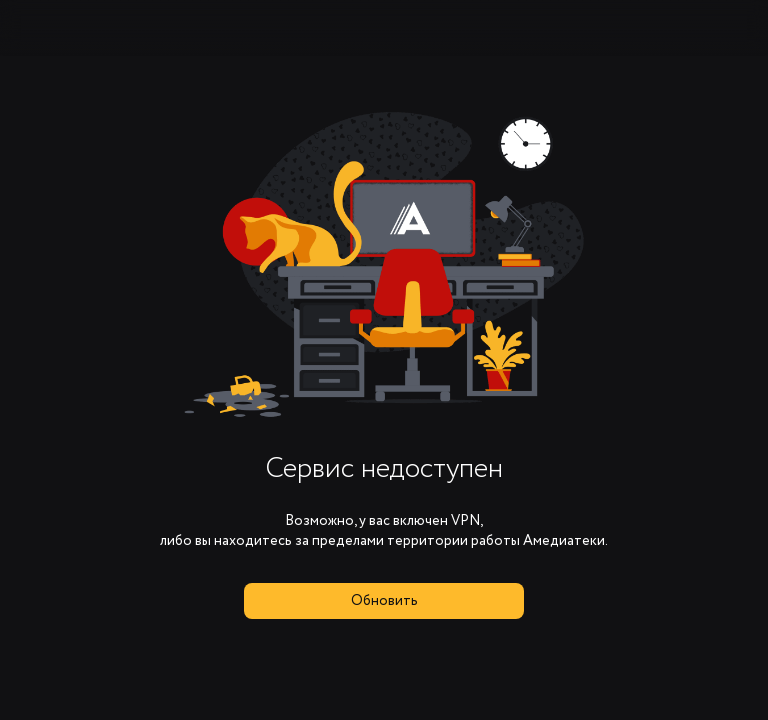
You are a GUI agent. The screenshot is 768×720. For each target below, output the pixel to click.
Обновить (384, 601)
